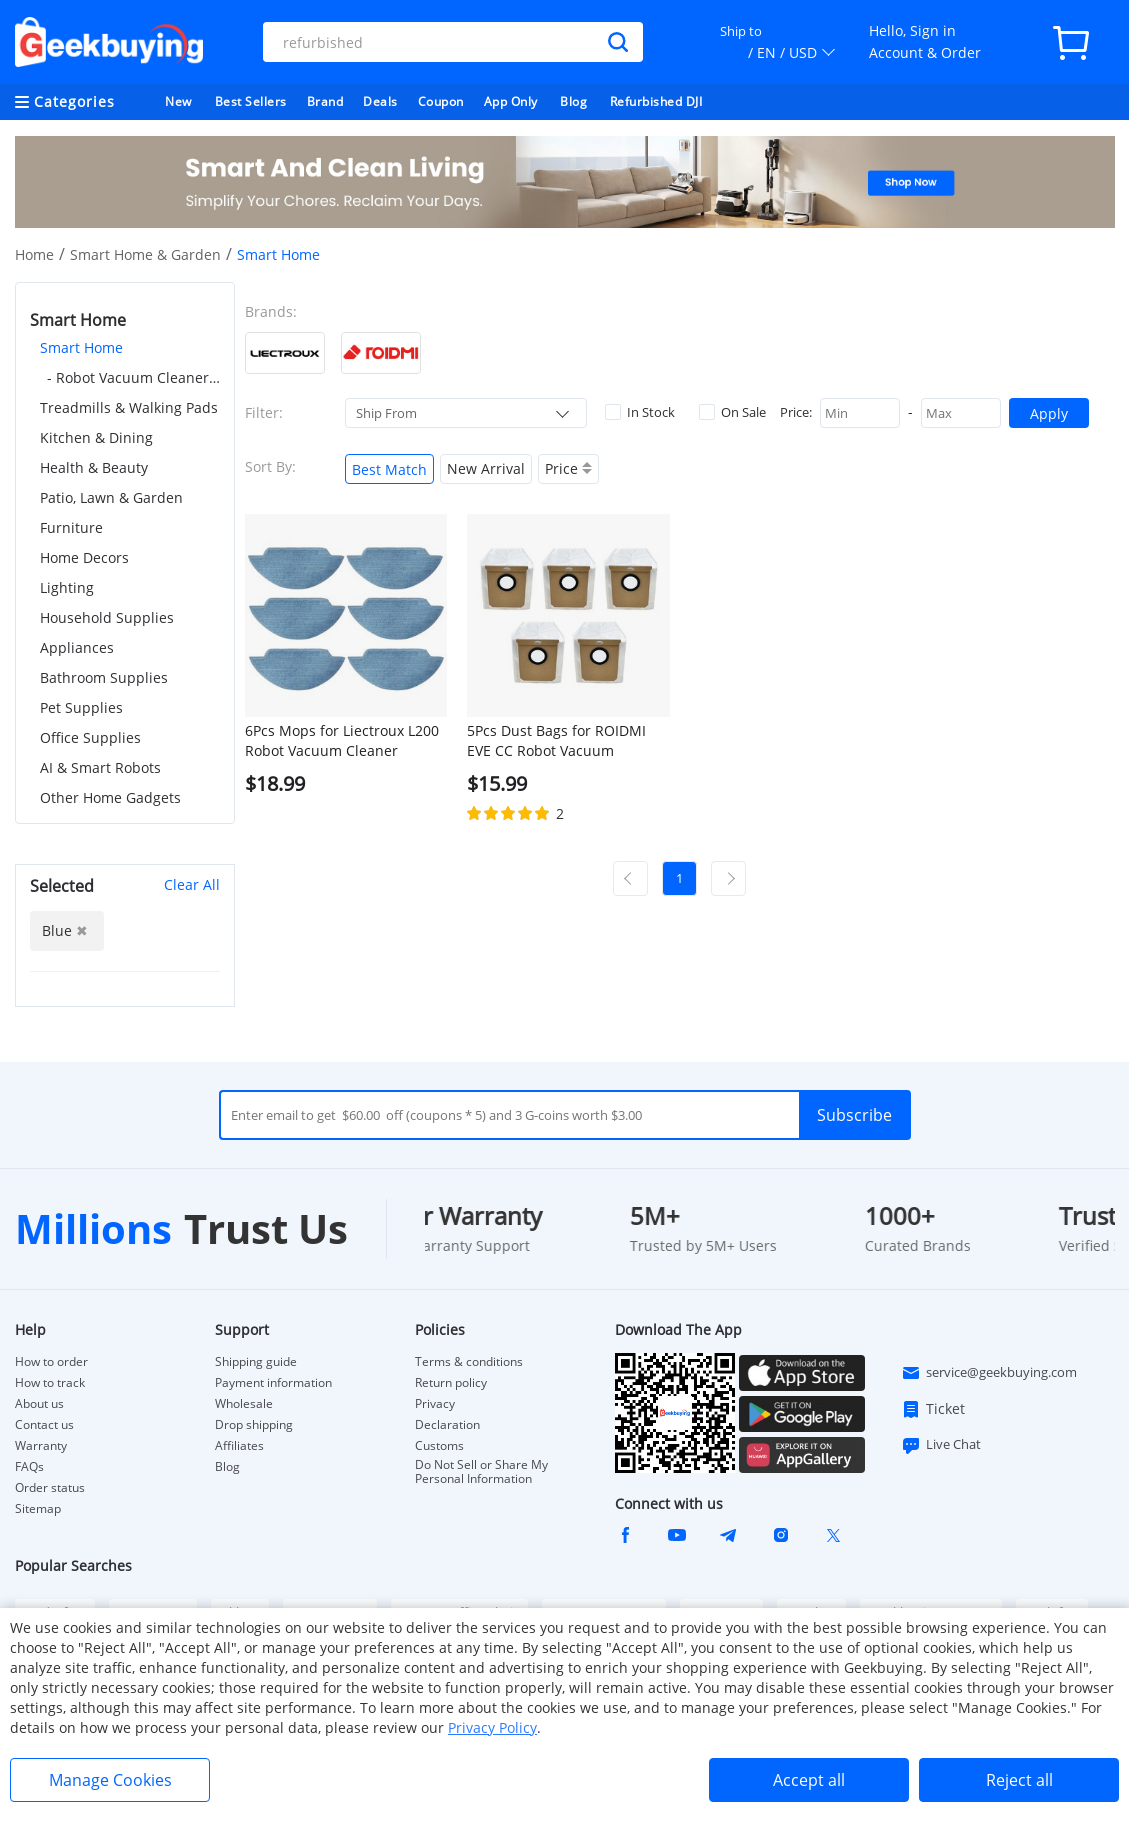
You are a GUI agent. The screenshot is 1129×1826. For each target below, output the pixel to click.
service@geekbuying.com (989, 1373)
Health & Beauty (94, 467)
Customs (439, 1446)
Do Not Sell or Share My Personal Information (481, 1472)
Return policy (451, 1383)
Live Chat (941, 1445)
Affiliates (239, 1446)
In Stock (640, 412)
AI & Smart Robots (100, 767)
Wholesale (244, 1404)
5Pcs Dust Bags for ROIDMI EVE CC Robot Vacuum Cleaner (556, 741)
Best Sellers (251, 101)
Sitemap (38, 1508)
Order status (50, 1488)
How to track (50, 1383)
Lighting (67, 587)
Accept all (809, 1780)
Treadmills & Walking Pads (129, 407)
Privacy (435, 1404)
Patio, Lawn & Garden (111, 497)
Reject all (1019, 1780)
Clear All (192, 884)
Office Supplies (90, 737)
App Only (511, 101)
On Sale (732, 412)
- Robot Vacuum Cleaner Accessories (133, 377)
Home (34, 254)
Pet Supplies (81, 707)
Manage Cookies (110, 1780)
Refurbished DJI (656, 101)
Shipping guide (256, 1362)
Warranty (41, 1446)
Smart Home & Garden (145, 254)
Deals (380, 101)
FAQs (29, 1467)
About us (39, 1404)
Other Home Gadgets (110, 797)
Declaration (447, 1425)
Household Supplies (107, 617)
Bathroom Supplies (104, 677)
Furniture (71, 527)
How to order (51, 1362)
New (178, 101)
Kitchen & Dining (96, 437)
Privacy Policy (492, 1727)
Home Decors (84, 557)
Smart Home (81, 347)
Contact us (44, 1425)
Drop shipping (254, 1425)
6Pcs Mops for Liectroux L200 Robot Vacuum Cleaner (342, 740)
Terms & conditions (469, 1362)
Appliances (77, 647)
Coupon (441, 101)
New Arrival (486, 468)
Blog (573, 101)
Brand (325, 101)
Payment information (273, 1383)
